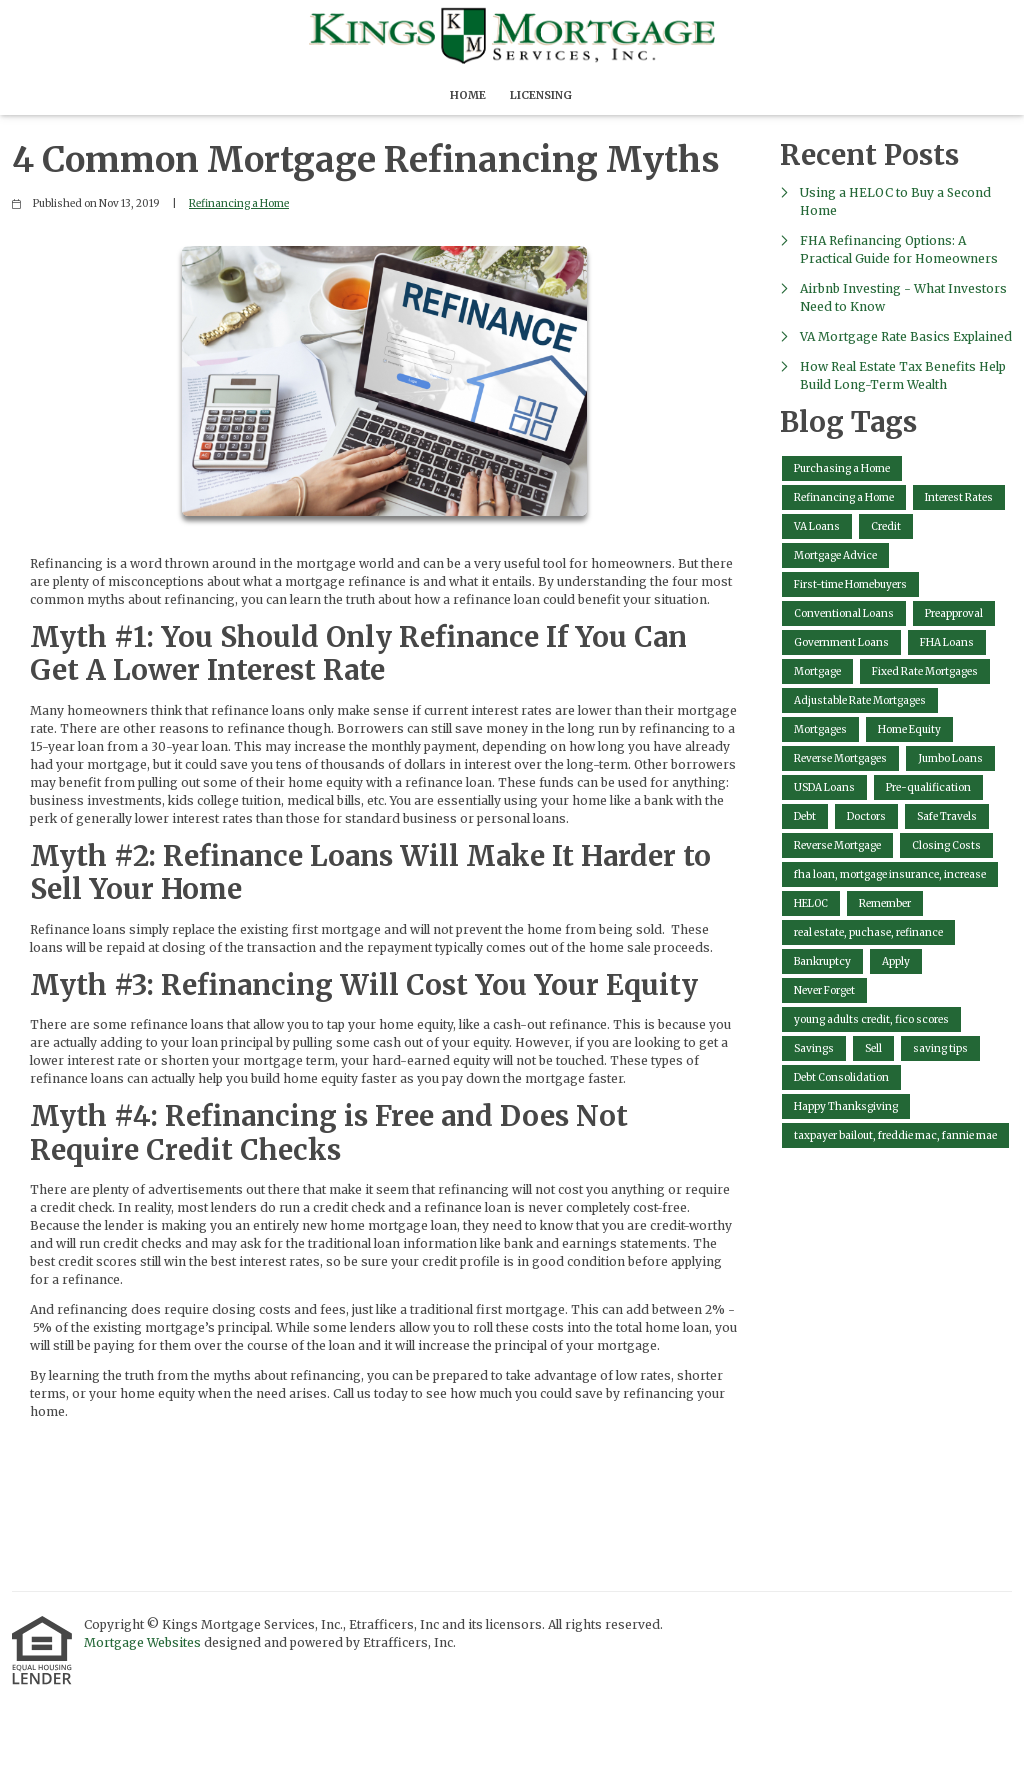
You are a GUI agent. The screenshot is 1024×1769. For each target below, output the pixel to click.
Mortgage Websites (144, 1642)
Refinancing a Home (239, 203)
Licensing (541, 95)
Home (468, 95)
